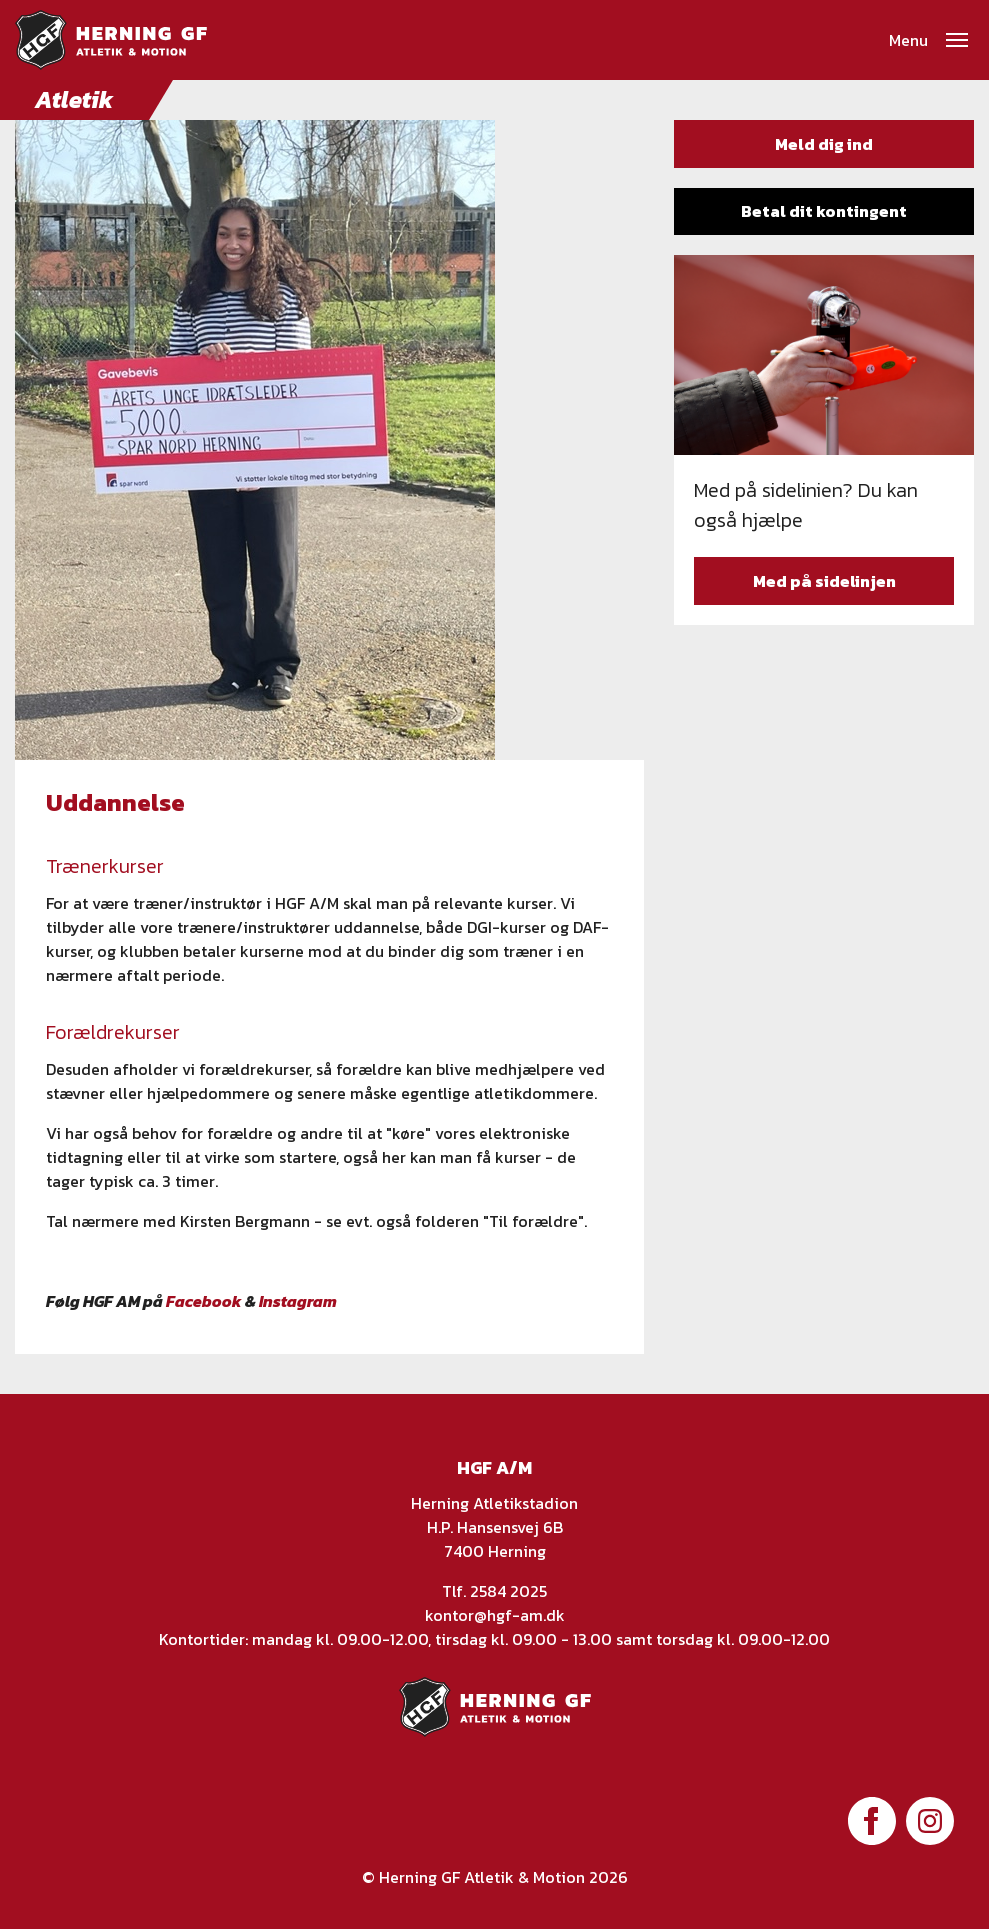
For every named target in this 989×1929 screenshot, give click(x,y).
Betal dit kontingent (824, 211)
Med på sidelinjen (824, 581)
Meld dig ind (824, 144)
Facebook (204, 1301)
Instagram (298, 1301)
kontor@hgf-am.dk (495, 1615)
